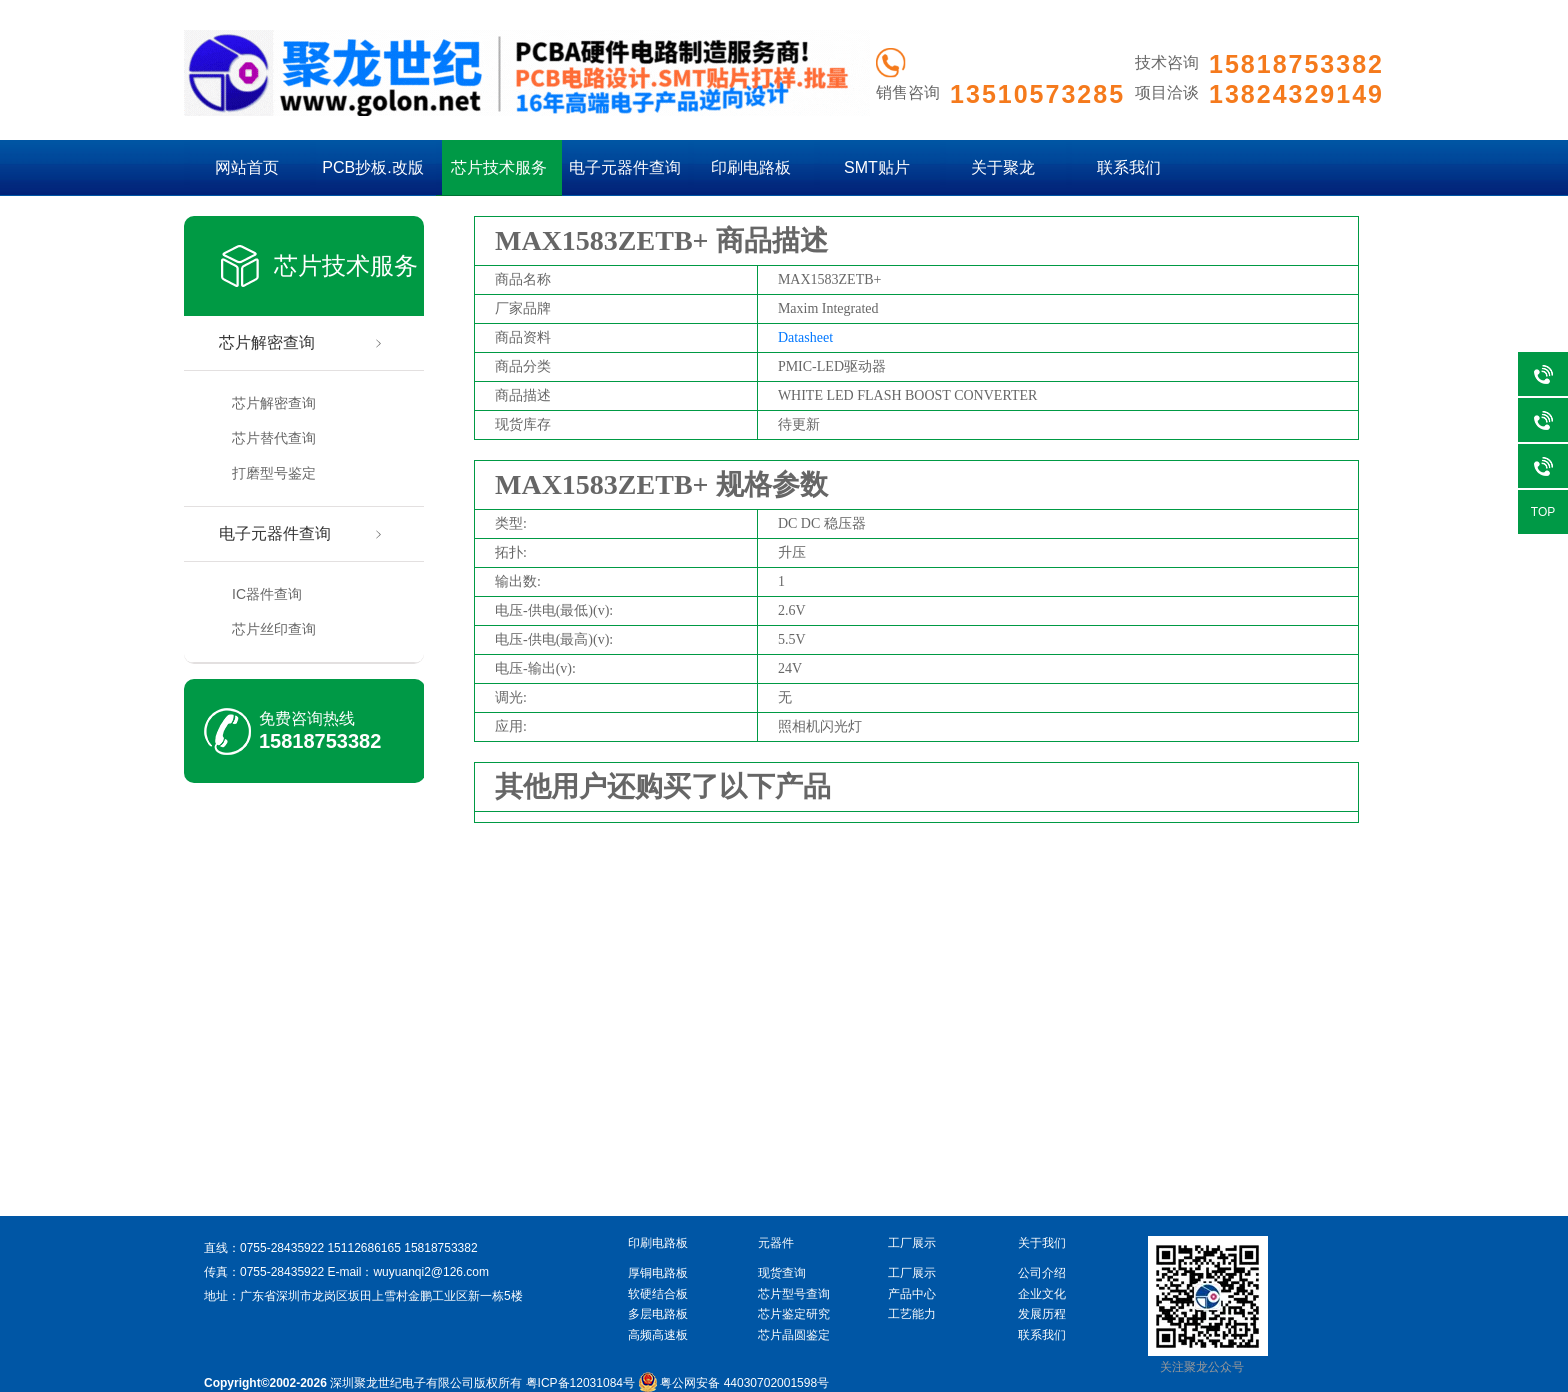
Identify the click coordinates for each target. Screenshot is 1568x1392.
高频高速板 (658, 1335)
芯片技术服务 (499, 167)
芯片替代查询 (274, 438)
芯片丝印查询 (274, 629)
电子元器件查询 (625, 167)
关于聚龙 (1003, 167)
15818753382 (320, 741)
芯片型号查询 (794, 1294)
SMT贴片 (877, 167)
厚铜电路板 (658, 1273)
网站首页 (247, 167)
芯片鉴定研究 (794, 1314)
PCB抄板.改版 (372, 167)
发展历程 (1042, 1314)
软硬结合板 (658, 1294)
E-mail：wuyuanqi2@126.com (408, 1272)
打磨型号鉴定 (274, 473)
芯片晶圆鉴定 (794, 1335)
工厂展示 (912, 1273)
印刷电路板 (751, 167)
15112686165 (363, 1248)
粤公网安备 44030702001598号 (733, 1383)
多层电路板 (658, 1314)
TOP (1543, 512)
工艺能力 (912, 1314)
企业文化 (1042, 1294)
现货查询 (782, 1273)
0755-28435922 (282, 1248)
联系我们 (1129, 167)
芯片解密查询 (267, 342)
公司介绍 (1042, 1273)
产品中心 (912, 1294)
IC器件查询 (267, 594)
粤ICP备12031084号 (580, 1383)
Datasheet (805, 337)
